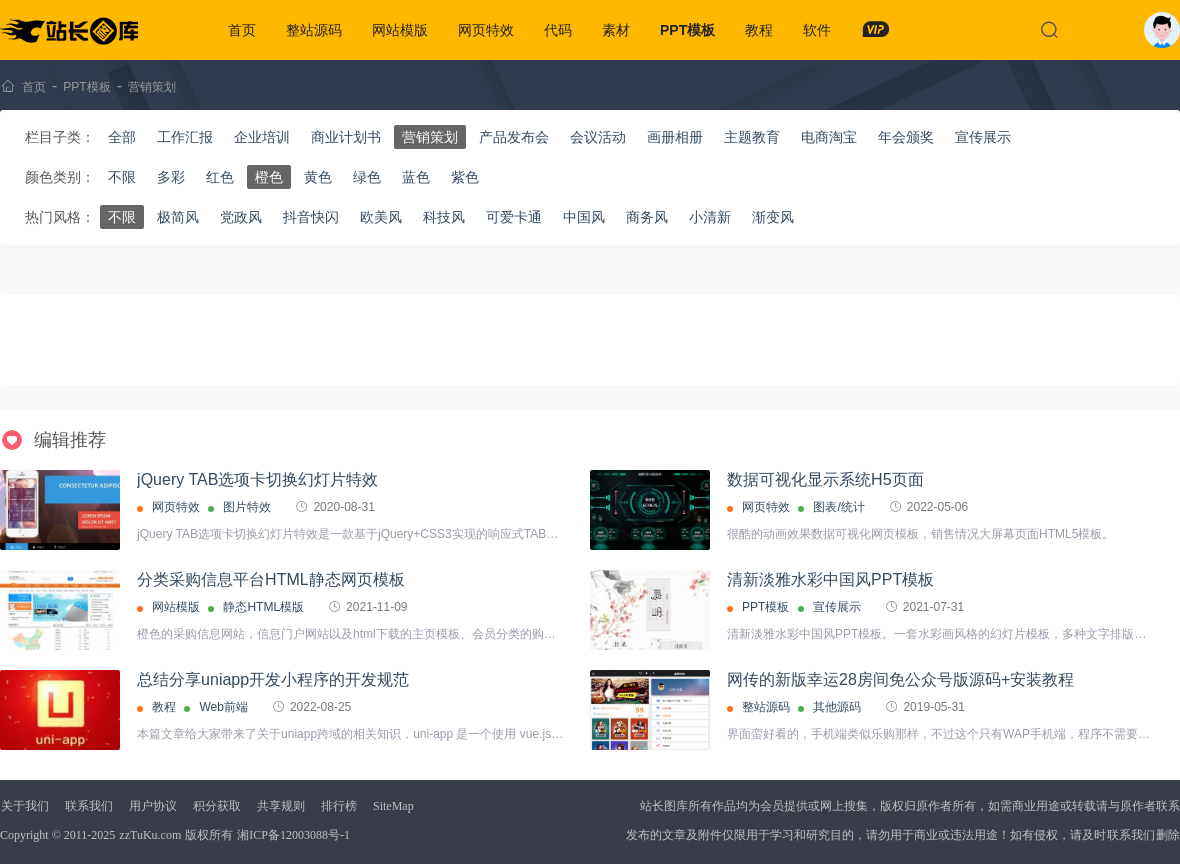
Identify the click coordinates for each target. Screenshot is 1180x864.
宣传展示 (983, 137)
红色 (220, 177)
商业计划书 (346, 137)
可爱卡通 (514, 217)
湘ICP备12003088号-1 (293, 835)
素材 (616, 30)
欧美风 (381, 217)
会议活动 (598, 137)
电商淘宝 (829, 137)
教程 (759, 30)
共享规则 (281, 806)
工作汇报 (185, 137)
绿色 (367, 177)
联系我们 (89, 806)
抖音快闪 (311, 217)
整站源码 (314, 30)
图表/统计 (838, 507)
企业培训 (262, 137)
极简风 (178, 217)
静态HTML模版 (263, 607)
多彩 (171, 177)
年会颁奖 (906, 137)
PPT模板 (687, 30)
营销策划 (152, 87)
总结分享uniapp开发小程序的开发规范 (273, 679)
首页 (242, 30)
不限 (122, 177)
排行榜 (339, 806)
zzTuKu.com (150, 835)
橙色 (269, 177)
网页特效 (486, 30)
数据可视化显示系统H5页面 (825, 479)
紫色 (465, 177)
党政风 (241, 217)
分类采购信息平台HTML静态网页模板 (271, 579)
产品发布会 (514, 137)
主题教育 (752, 137)
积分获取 (217, 806)
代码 (558, 30)
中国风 (584, 217)
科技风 (444, 217)
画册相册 (675, 137)
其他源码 (837, 707)
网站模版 (400, 30)
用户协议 (153, 806)
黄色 (318, 177)
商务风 (647, 217)
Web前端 (223, 707)
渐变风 (773, 217)
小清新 (710, 217)
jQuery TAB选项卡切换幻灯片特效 (257, 479)
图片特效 (247, 507)
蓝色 (416, 177)
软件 (817, 30)
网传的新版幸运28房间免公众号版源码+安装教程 (900, 679)
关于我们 (25, 806)
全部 (122, 137)
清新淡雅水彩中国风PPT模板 (830, 579)
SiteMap (393, 806)
